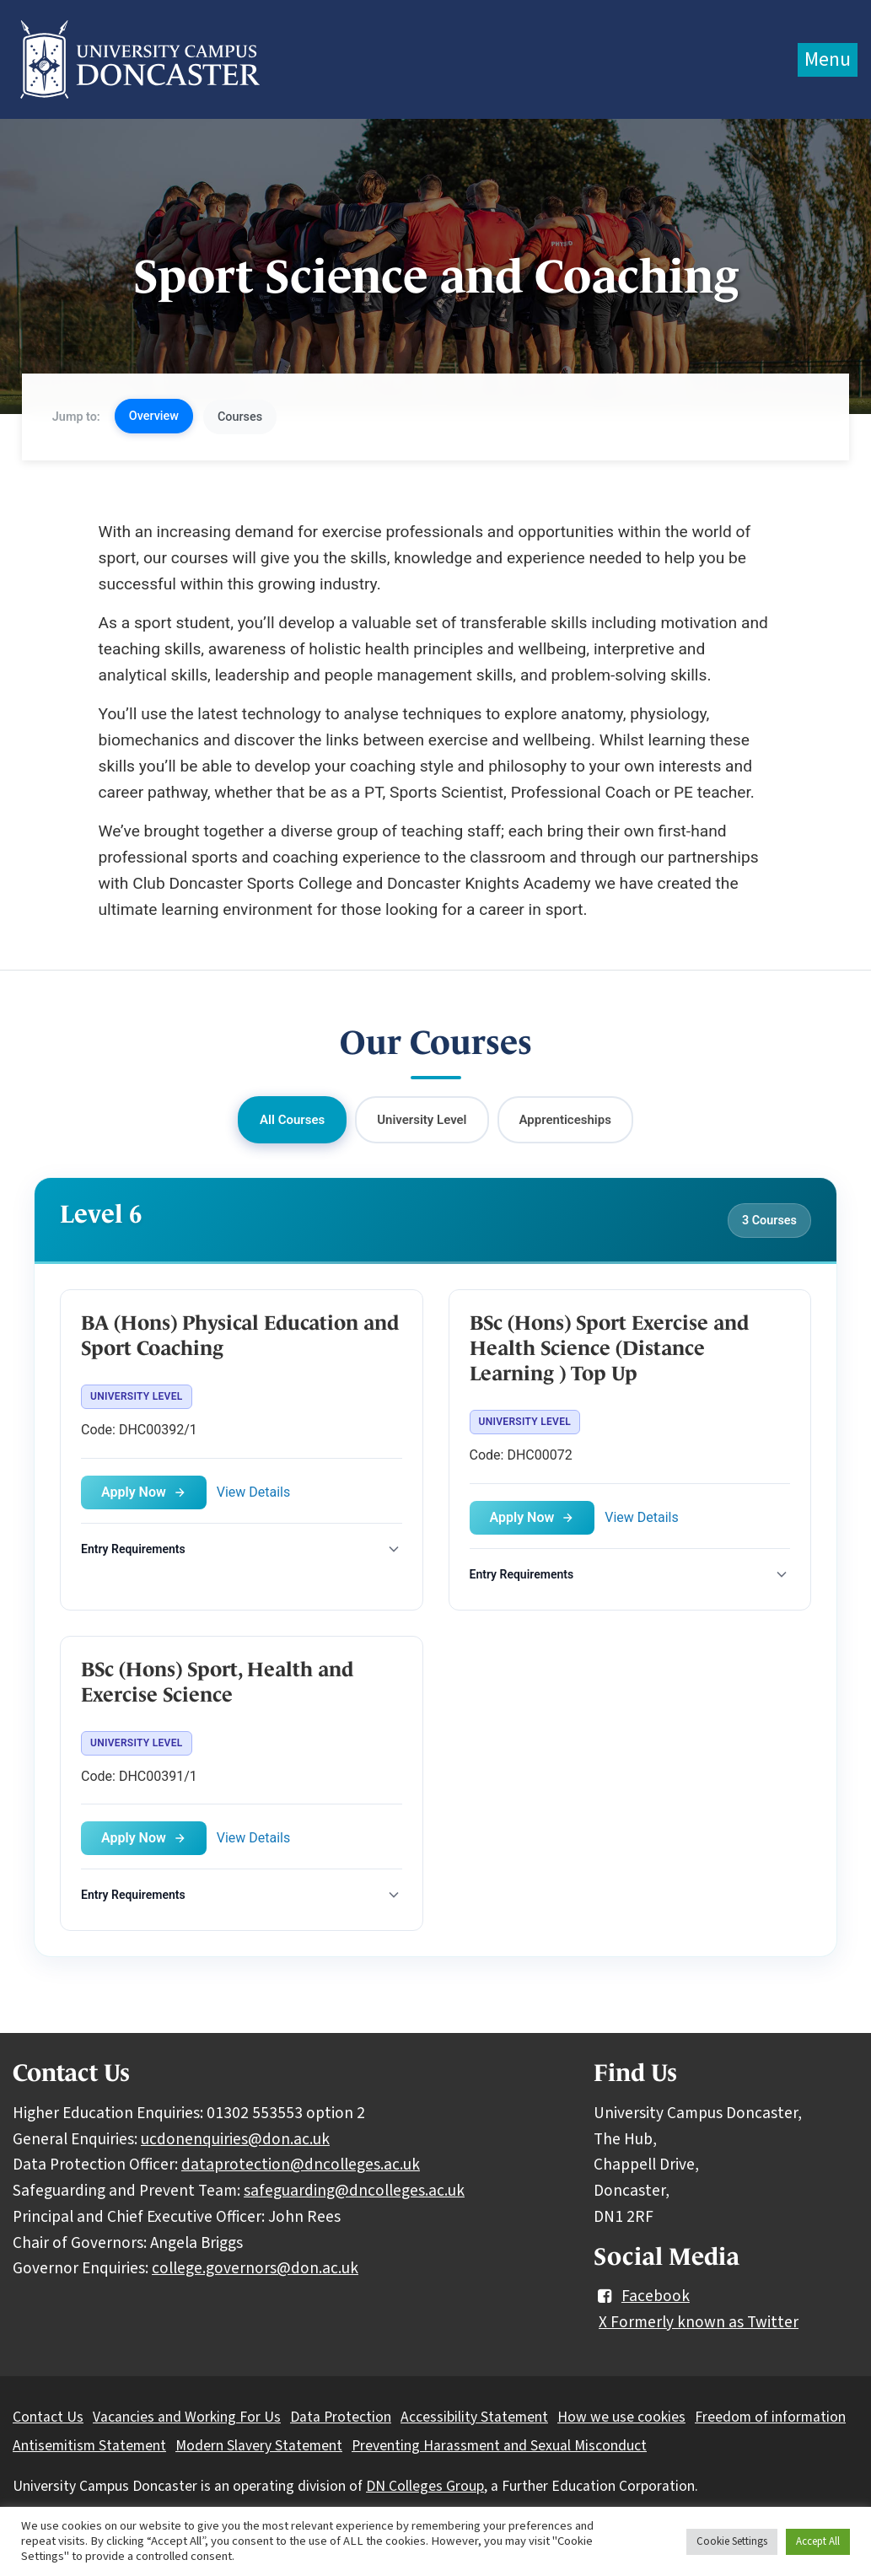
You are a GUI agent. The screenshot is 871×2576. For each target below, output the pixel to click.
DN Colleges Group (425, 2486)
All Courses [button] (292, 1119)
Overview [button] (154, 416)
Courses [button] (240, 417)
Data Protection (340, 2417)
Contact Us (48, 2417)
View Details (254, 1492)
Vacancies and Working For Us (187, 2417)
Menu (827, 59)
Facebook (642, 2296)
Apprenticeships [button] (565, 1119)
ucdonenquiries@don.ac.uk (235, 2139)
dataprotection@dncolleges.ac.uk (300, 2164)
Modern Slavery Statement (258, 2445)
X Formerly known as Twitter (698, 2322)
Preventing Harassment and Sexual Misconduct (499, 2445)
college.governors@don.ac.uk (255, 2268)
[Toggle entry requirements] (241, 1549)
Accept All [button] (818, 2541)
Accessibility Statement (474, 2417)
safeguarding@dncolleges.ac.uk (354, 2190)
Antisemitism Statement (89, 2445)
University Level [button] (421, 1119)
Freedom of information (770, 2417)
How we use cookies (621, 2417)
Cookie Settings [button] (731, 2541)
